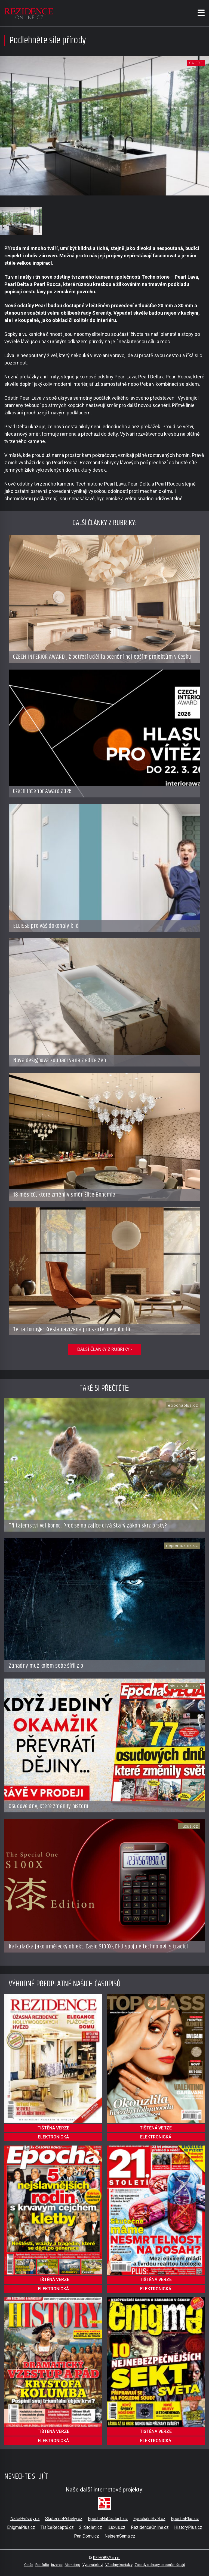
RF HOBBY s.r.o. (106, 2558)
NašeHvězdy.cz (25, 2518)
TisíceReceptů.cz (57, 2527)
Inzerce (57, 2565)
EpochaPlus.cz (185, 2518)
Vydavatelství (92, 2565)
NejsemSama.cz (119, 2536)
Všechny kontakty (119, 2565)
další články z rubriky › (104, 1349)
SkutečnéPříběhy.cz (63, 2518)
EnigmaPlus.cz (21, 2527)
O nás (28, 2565)
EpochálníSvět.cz (149, 2518)
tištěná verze (53, 2128)
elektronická (53, 2137)
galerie (195, 63)
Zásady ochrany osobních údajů (160, 2565)
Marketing (72, 2565)
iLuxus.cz (116, 2527)
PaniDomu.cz (86, 2536)
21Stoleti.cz (90, 2527)
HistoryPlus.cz (188, 2527)
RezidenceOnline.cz (150, 2527)
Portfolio (42, 2565)
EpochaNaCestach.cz (108, 2518)
